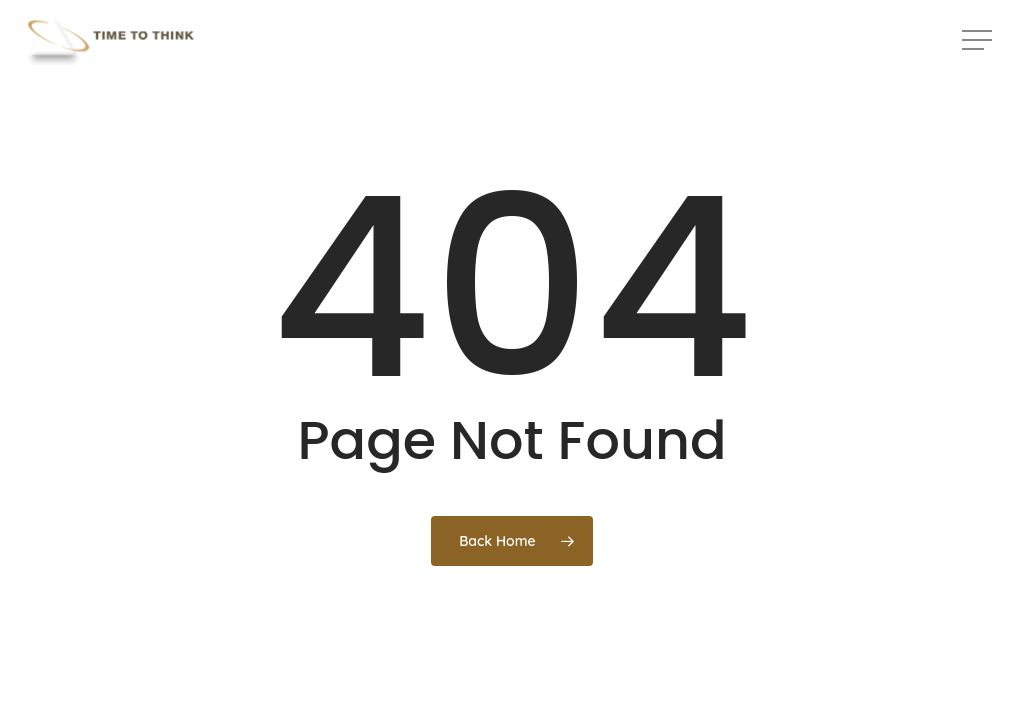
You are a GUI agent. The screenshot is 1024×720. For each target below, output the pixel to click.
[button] (979, 40)
